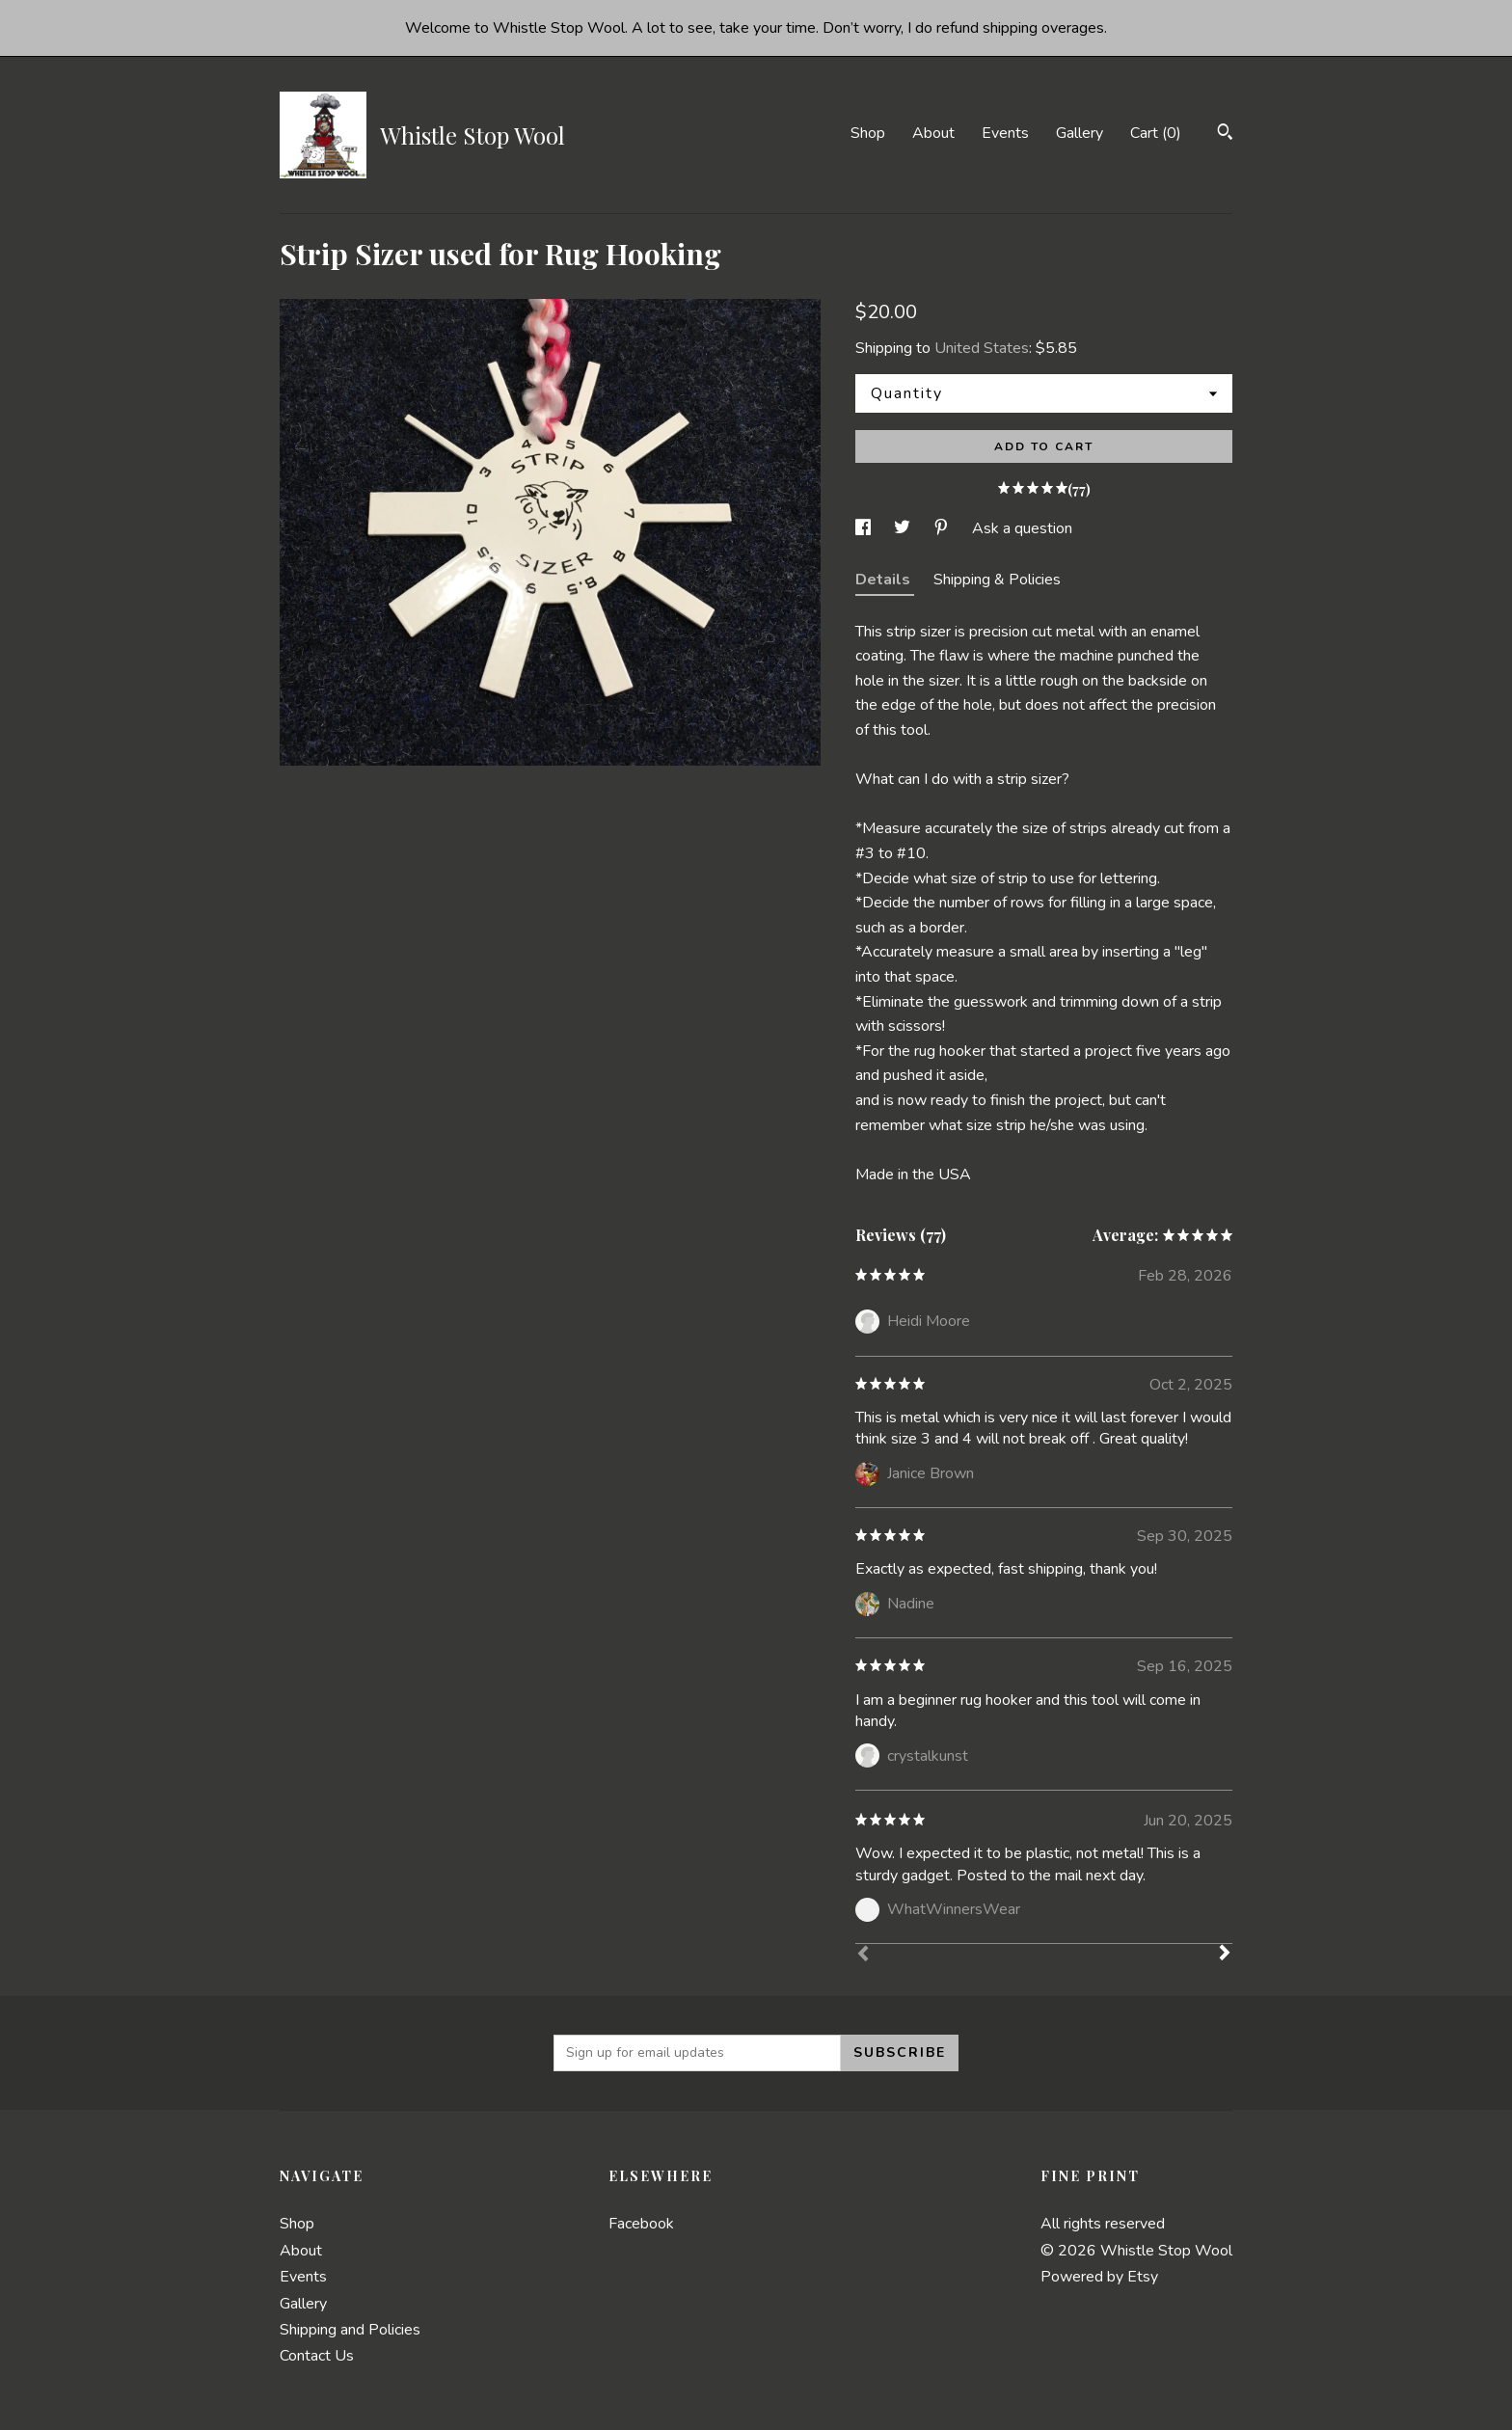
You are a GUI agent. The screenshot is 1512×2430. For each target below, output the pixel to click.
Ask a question (1022, 528)
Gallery (1079, 133)
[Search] (1225, 134)
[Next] (1224, 1954)
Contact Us (317, 2355)
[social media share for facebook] (865, 528)
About (933, 133)
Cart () (1155, 133)
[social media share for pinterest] (943, 528)
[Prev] (863, 1955)
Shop (867, 133)
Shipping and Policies (350, 2329)
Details (884, 579)
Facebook (641, 2223)
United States (981, 348)
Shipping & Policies (997, 579)
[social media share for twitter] (904, 528)
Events (1005, 133)
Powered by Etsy (1099, 2276)
